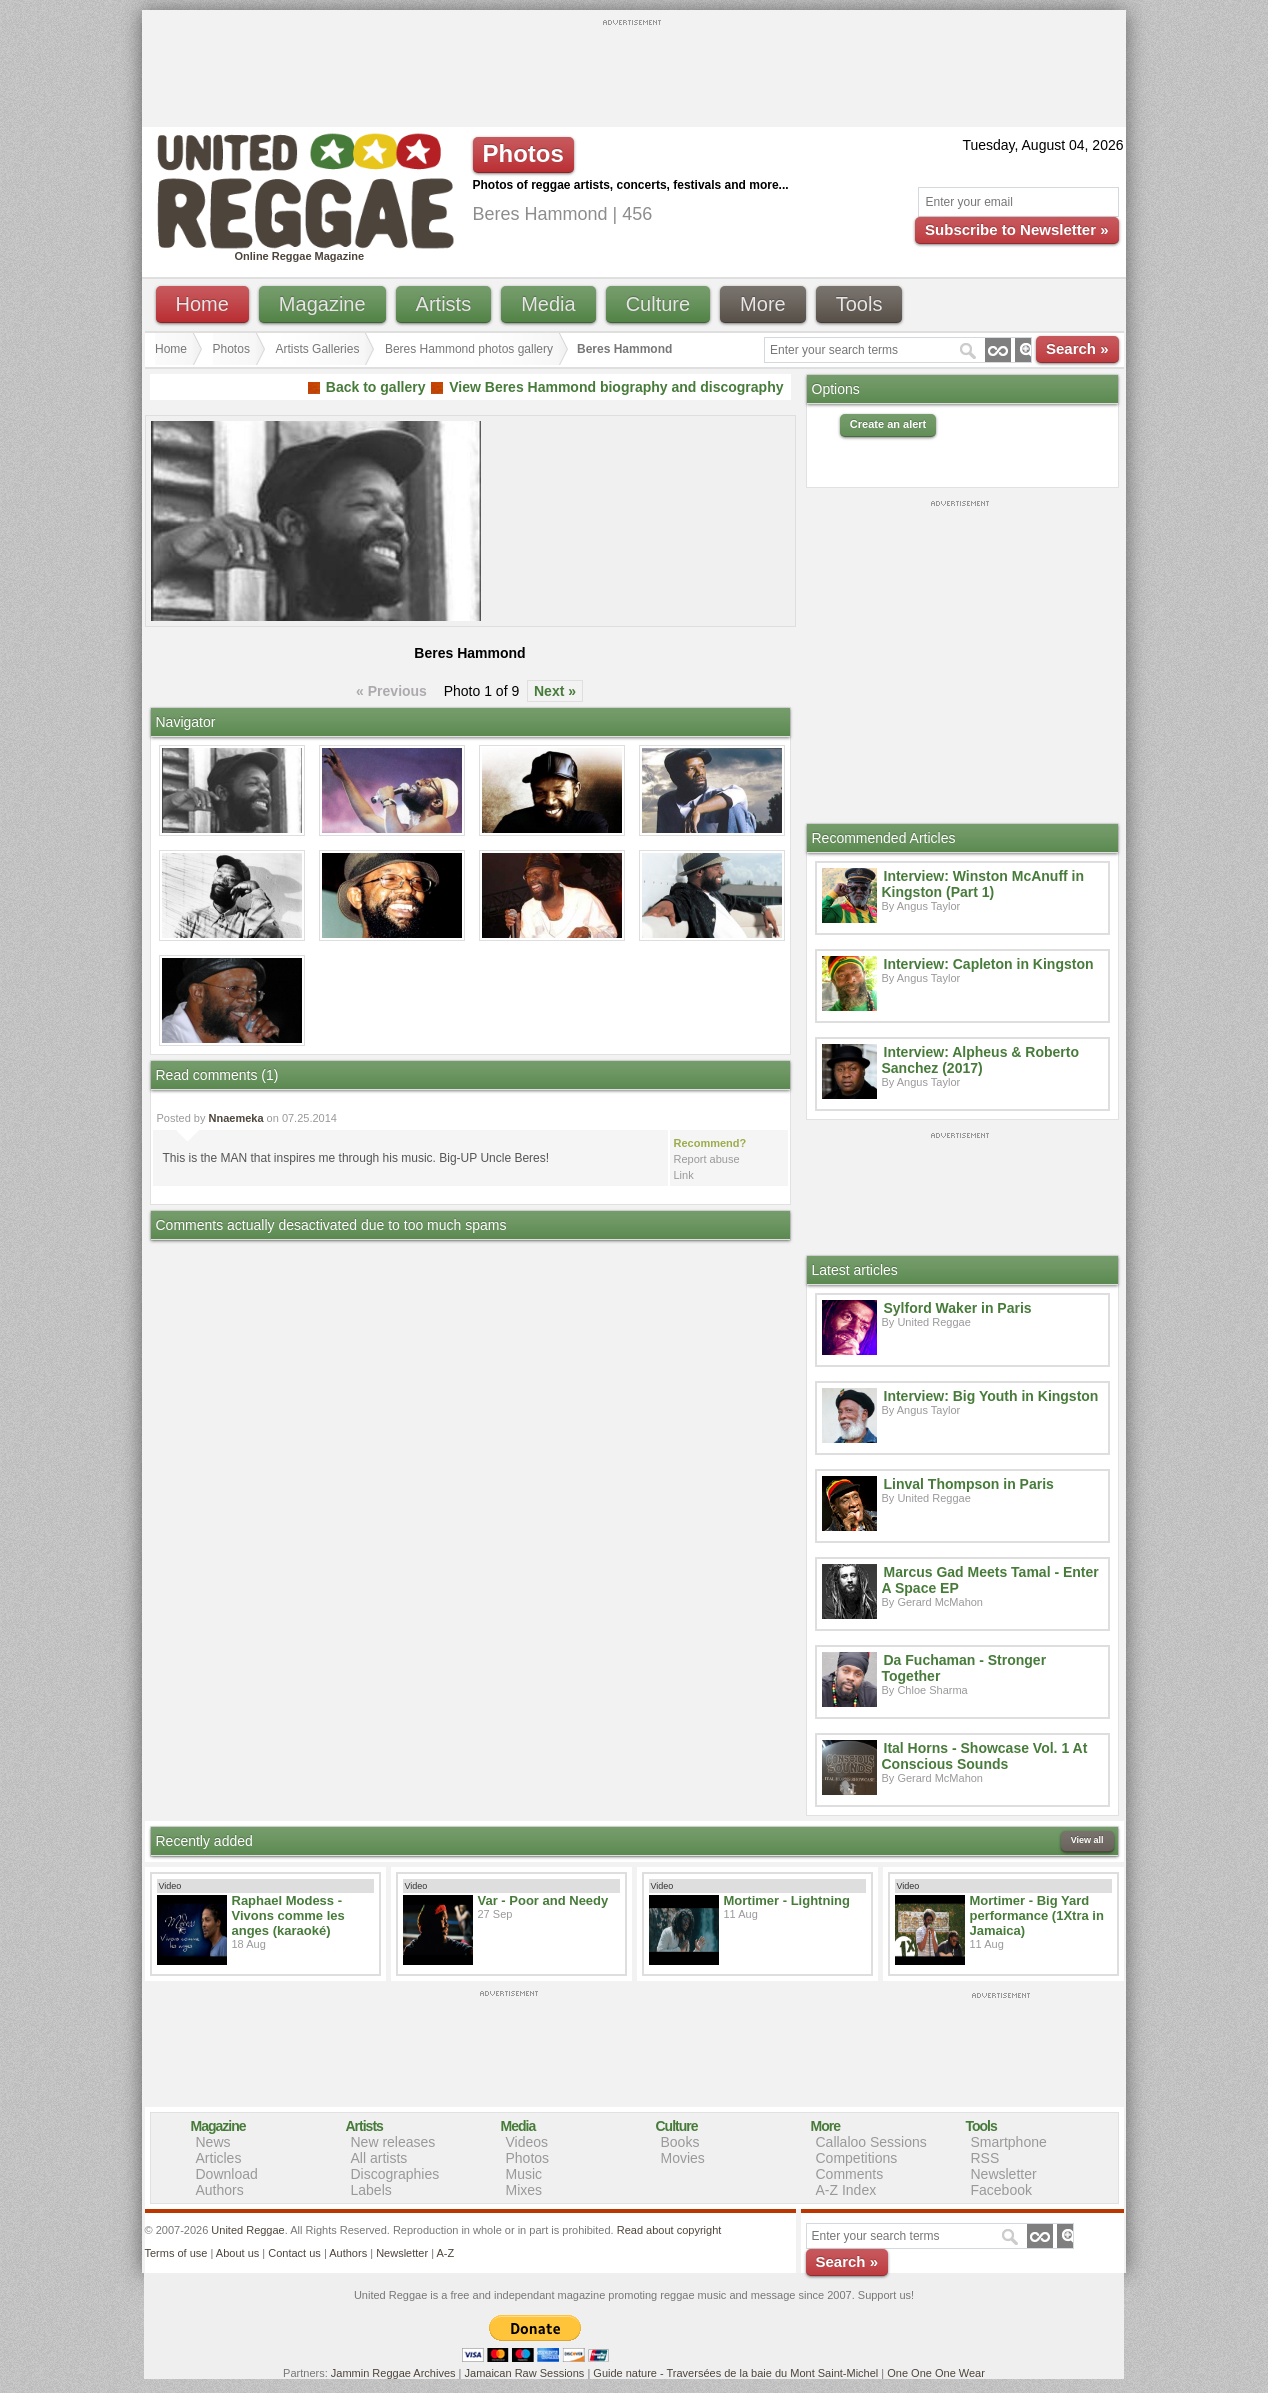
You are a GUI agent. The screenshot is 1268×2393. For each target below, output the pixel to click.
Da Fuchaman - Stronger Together (964, 1668)
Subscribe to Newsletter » (1016, 229)
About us (237, 2253)
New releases (393, 2142)
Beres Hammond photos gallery (469, 349)
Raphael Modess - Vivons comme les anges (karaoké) (288, 1915)
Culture (658, 304)
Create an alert (888, 424)
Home (202, 304)
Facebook (1001, 2190)
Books (680, 2142)
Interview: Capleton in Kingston (989, 964)
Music (524, 2174)
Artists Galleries (317, 349)
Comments (850, 2174)
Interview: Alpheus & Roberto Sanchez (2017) (981, 1060)
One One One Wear (936, 2373)
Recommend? (710, 1143)
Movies (683, 2158)
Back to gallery (376, 387)
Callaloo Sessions (871, 2142)
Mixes (524, 2190)
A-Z (445, 2253)
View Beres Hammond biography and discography (616, 387)
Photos (231, 349)
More (763, 304)
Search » (1077, 348)
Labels (371, 2190)
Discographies (395, 2174)
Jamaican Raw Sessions (525, 2373)
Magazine (322, 304)
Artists (444, 304)
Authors (220, 2190)
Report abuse (707, 1159)
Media (548, 304)
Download (227, 2174)
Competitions (857, 2158)
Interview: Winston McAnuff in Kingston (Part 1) (983, 884)
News (213, 2142)
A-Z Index (846, 2190)
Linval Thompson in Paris (969, 1484)
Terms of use (176, 2253)
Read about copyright (669, 2230)
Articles (219, 2158)
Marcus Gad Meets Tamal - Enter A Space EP (990, 1580)
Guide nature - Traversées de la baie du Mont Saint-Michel (735, 2373)
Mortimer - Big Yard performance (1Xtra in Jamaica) (1037, 1915)
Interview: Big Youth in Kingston (991, 1396)
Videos (527, 2142)
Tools (859, 304)
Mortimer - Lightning (787, 1900)
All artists (379, 2158)
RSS (985, 2158)
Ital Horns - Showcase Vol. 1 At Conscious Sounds (985, 1756)
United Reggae (247, 2230)
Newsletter (1004, 2174)
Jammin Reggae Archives (393, 2373)
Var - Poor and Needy (543, 1900)
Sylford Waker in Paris (958, 1308)
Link (684, 1175)
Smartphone (1009, 2142)
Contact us (294, 2253)
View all (1087, 1840)
